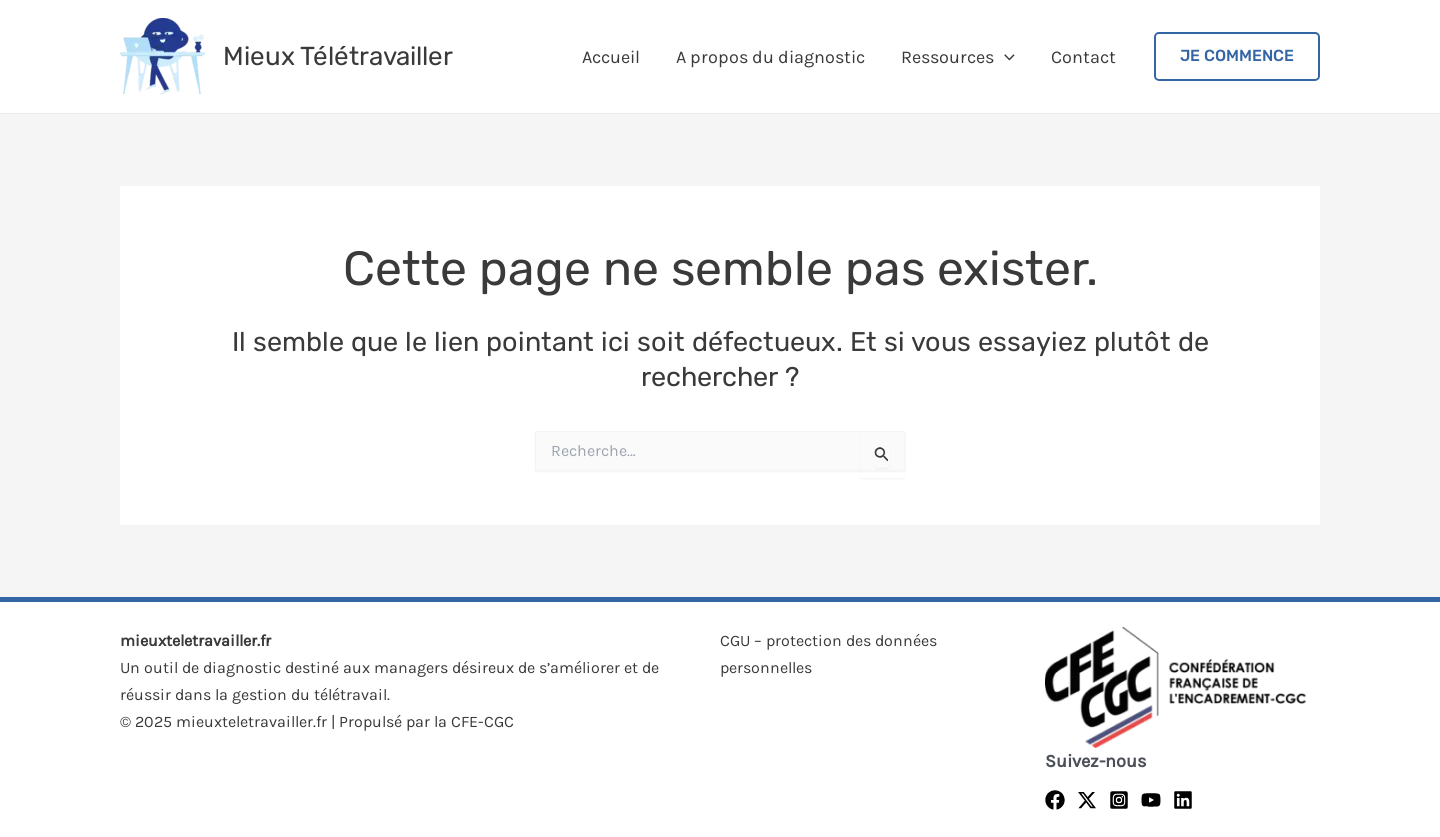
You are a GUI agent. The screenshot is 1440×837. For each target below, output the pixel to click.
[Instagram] (1119, 800)
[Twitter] (1087, 800)
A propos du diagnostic (770, 57)
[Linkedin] (1183, 800)
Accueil (611, 57)
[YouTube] (1151, 800)
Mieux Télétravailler (338, 56)
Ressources (958, 57)
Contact (1083, 57)
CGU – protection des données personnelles (828, 654)
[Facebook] (1055, 800)
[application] (1004, 57)
